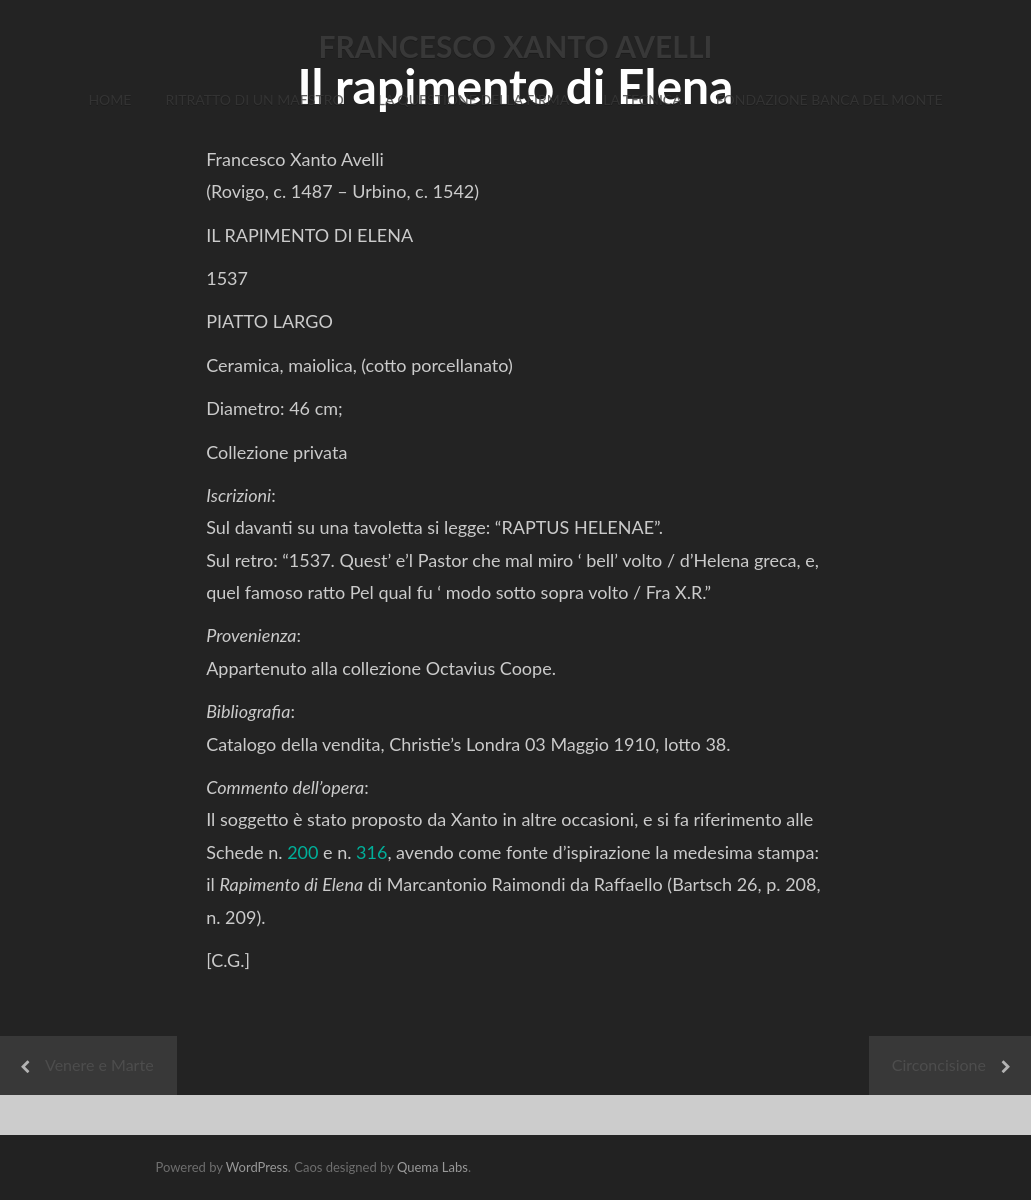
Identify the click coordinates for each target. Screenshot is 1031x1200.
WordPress (257, 1167)
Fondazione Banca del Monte (829, 99)
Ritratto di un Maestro (254, 99)
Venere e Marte (99, 1064)
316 (371, 852)
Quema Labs (432, 1167)
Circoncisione (939, 1064)
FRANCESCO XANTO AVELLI (516, 46)
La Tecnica (642, 99)
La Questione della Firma (474, 99)
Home (109, 99)
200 (302, 852)
